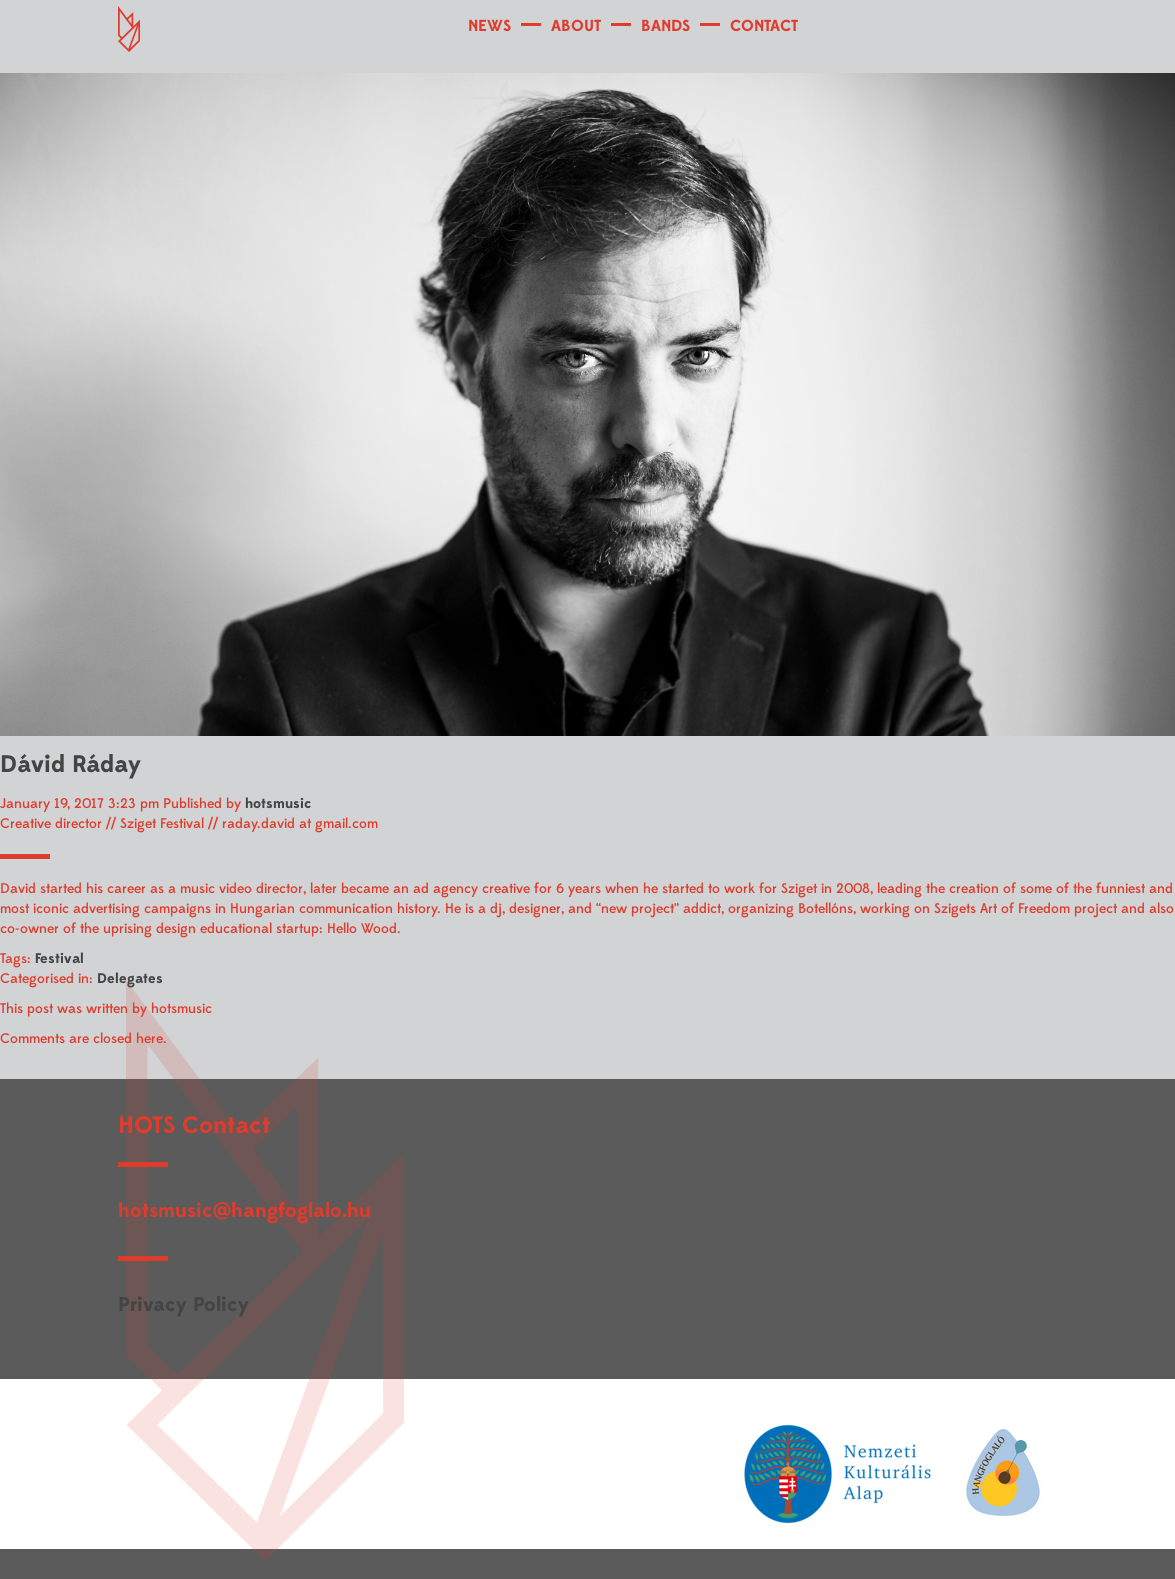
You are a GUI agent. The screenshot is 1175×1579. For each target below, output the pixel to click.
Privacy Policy (183, 1304)
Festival (59, 958)
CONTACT (764, 26)
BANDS (665, 26)
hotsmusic (278, 803)
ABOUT (576, 26)
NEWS (489, 26)
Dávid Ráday (70, 764)
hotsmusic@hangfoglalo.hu (244, 1210)
